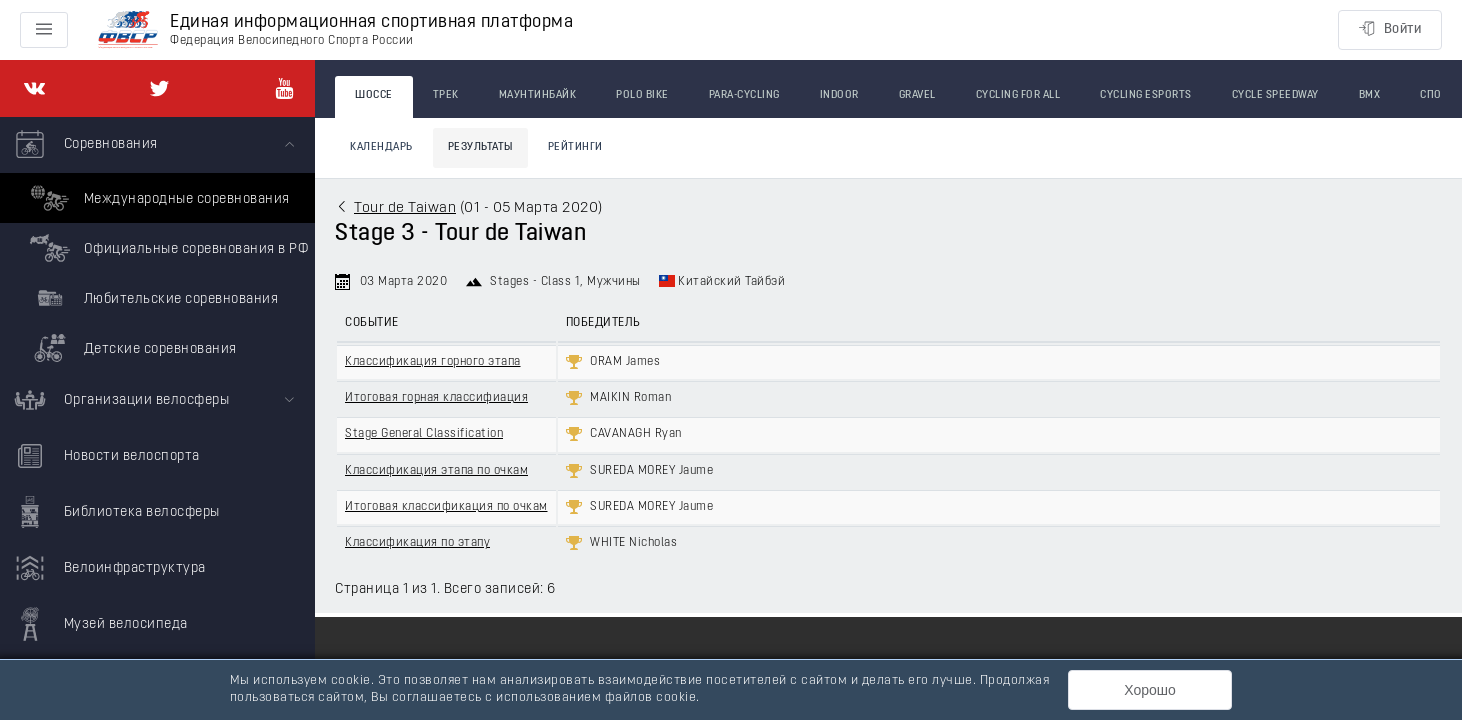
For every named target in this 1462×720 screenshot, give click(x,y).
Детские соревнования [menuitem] (131, 348)
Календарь (381, 147)
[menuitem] (157, 245)
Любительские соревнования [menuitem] (151, 298)
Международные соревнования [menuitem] (157, 198)
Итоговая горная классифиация (436, 398)
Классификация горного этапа (433, 362)
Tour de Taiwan (405, 208)
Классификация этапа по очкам (436, 471)
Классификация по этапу (417, 543)
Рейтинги (575, 147)
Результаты (480, 147)
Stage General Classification (424, 434)
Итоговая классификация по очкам (446, 507)
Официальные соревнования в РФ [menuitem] (166, 248)
